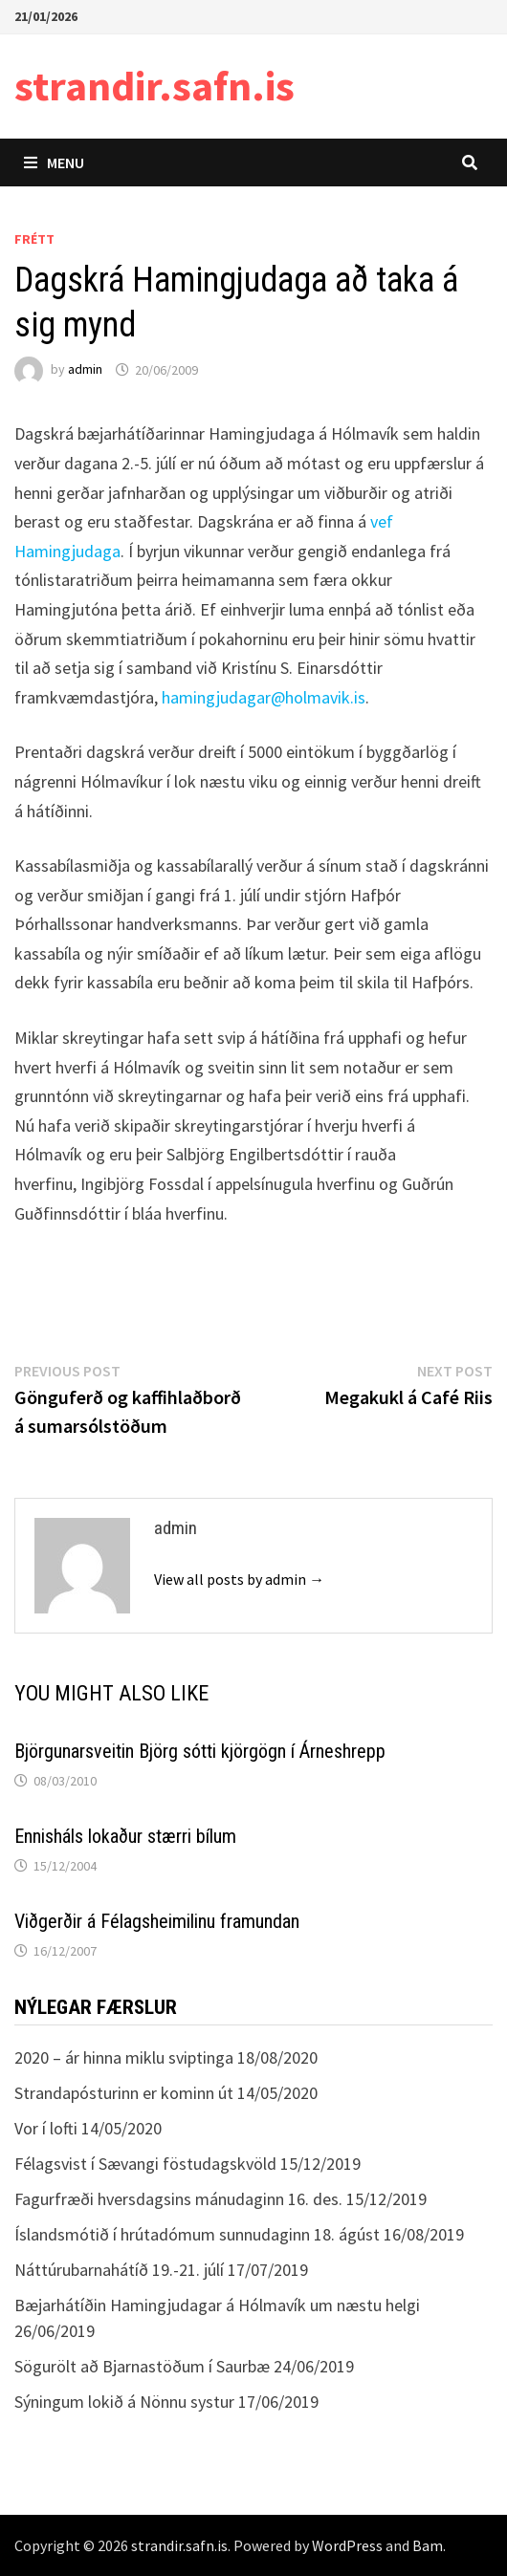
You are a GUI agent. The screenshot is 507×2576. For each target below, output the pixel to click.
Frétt (34, 239)
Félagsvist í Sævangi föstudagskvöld (145, 2164)
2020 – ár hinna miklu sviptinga (123, 2057)
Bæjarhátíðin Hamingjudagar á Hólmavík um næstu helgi (217, 2305)
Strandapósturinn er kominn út (123, 2093)
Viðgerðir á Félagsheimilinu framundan (156, 1921)
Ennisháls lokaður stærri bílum (125, 1836)
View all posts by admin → (239, 1579)
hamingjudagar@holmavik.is (263, 697)
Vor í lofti (45, 2128)
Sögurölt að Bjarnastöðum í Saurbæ (142, 2366)
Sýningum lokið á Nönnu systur (124, 2402)
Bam (427, 2545)
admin (85, 370)
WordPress (347, 2545)
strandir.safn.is (154, 85)
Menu (54, 162)
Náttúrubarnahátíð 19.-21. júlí (119, 2270)
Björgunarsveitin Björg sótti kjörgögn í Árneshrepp (200, 1751)
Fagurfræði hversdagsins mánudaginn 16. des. (178, 2199)
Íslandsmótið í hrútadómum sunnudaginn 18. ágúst (197, 2234)
